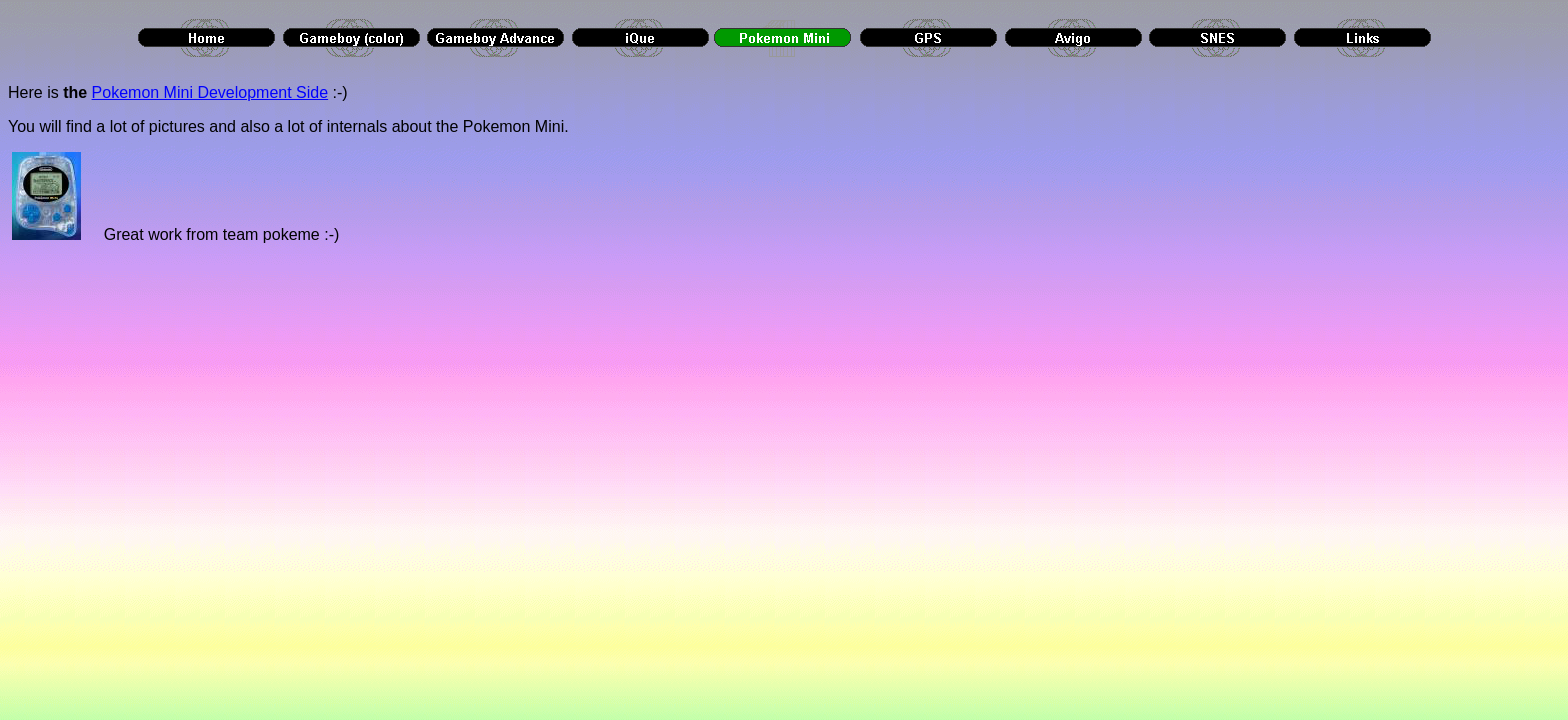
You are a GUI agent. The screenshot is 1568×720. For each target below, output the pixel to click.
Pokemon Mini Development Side (210, 92)
